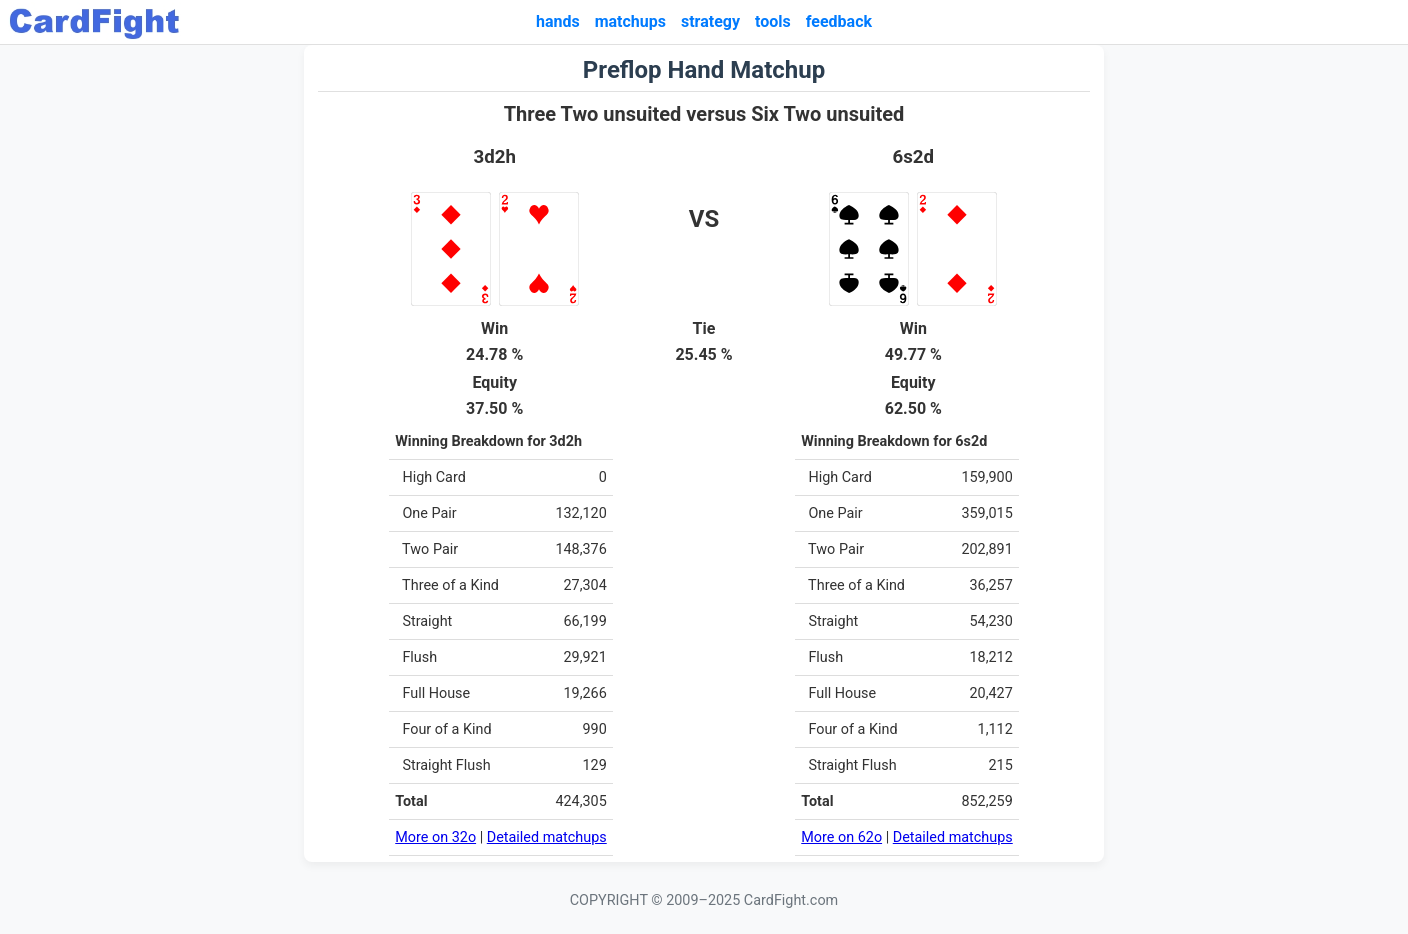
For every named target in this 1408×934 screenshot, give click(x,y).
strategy (710, 21)
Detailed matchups (547, 837)
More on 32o (435, 837)
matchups (630, 21)
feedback (839, 21)
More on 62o (841, 837)
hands (558, 21)
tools (773, 21)
